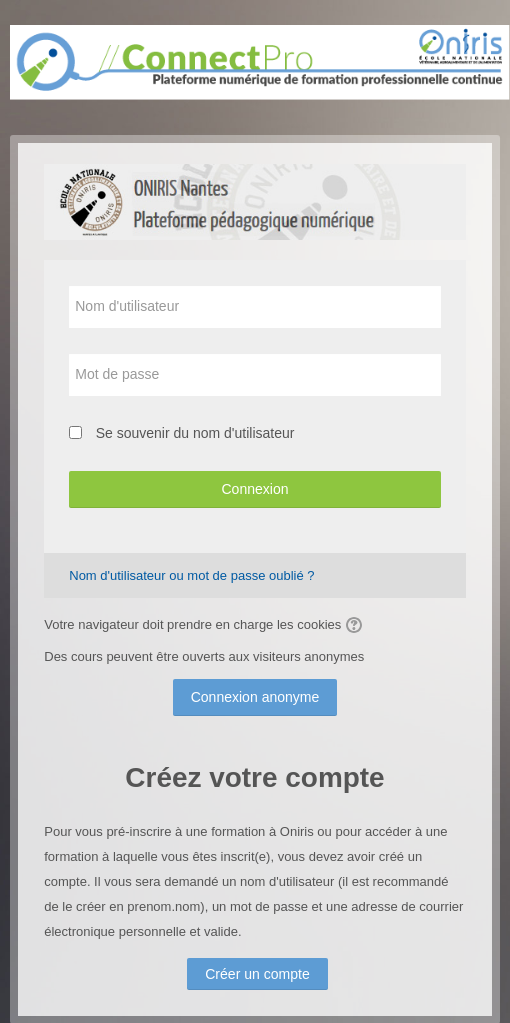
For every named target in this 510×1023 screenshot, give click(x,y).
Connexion (254, 489)
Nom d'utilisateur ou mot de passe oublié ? (191, 575)
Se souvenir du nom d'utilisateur (195, 433)
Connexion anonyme (255, 697)
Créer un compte (257, 974)
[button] (357, 625)
